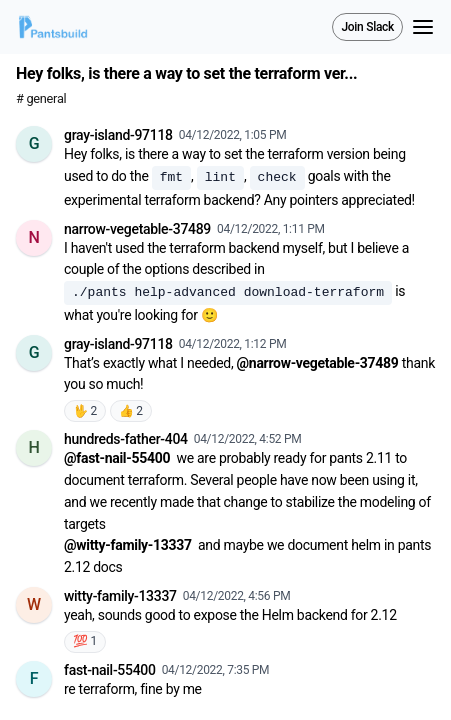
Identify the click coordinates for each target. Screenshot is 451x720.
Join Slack (367, 27)
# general (41, 98)
